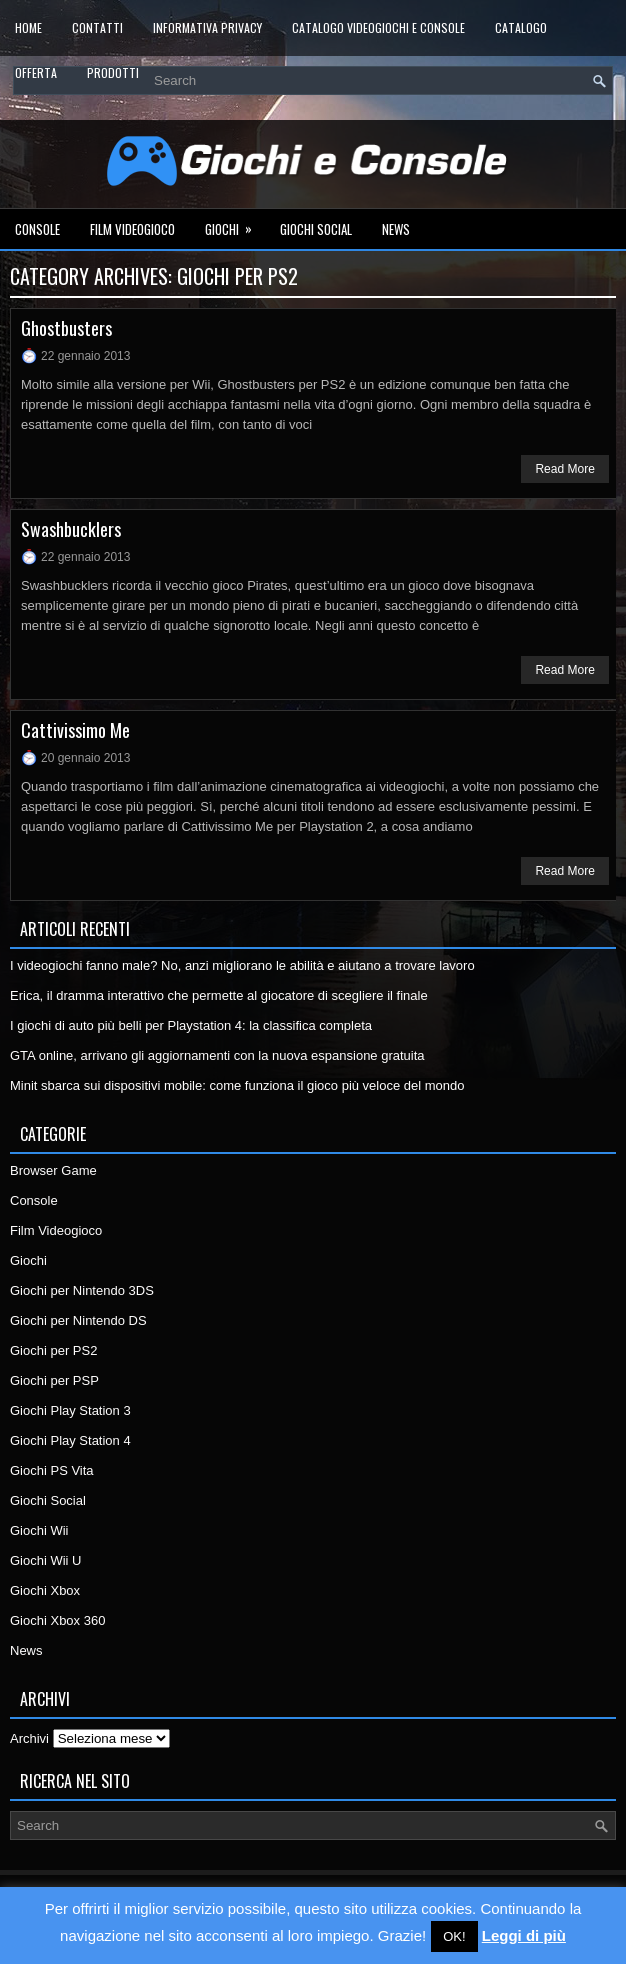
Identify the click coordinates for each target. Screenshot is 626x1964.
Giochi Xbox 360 (57, 1620)
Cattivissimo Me (75, 730)
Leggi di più (524, 1935)
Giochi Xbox (45, 1590)
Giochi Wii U (46, 1560)
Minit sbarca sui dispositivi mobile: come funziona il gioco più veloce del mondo (237, 1085)
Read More (564, 469)
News (396, 229)
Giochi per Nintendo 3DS (82, 1290)
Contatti (97, 27)
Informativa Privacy (207, 27)
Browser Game (53, 1170)
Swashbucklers (71, 529)
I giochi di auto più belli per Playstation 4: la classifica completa (191, 1025)
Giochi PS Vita (52, 1470)
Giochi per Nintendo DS (78, 1320)
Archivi (29, 1738)
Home (28, 27)
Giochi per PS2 (53, 1350)
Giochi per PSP (54, 1380)
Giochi (235, 224)
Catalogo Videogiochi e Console (378, 27)
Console (37, 229)
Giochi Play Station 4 (70, 1440)
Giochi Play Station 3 (70, 1410)
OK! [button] (454, 1936)
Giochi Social (316, 229)
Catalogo (521, 27)
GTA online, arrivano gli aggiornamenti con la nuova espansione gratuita (217, 1055)
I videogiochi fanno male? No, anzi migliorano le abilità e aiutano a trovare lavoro (242, 965)
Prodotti (113, 72)
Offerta (36, 72)
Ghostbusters (66, 328)
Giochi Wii (39, 1530)
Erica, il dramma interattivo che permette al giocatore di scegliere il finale (219, 995)
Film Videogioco (132, 229)
